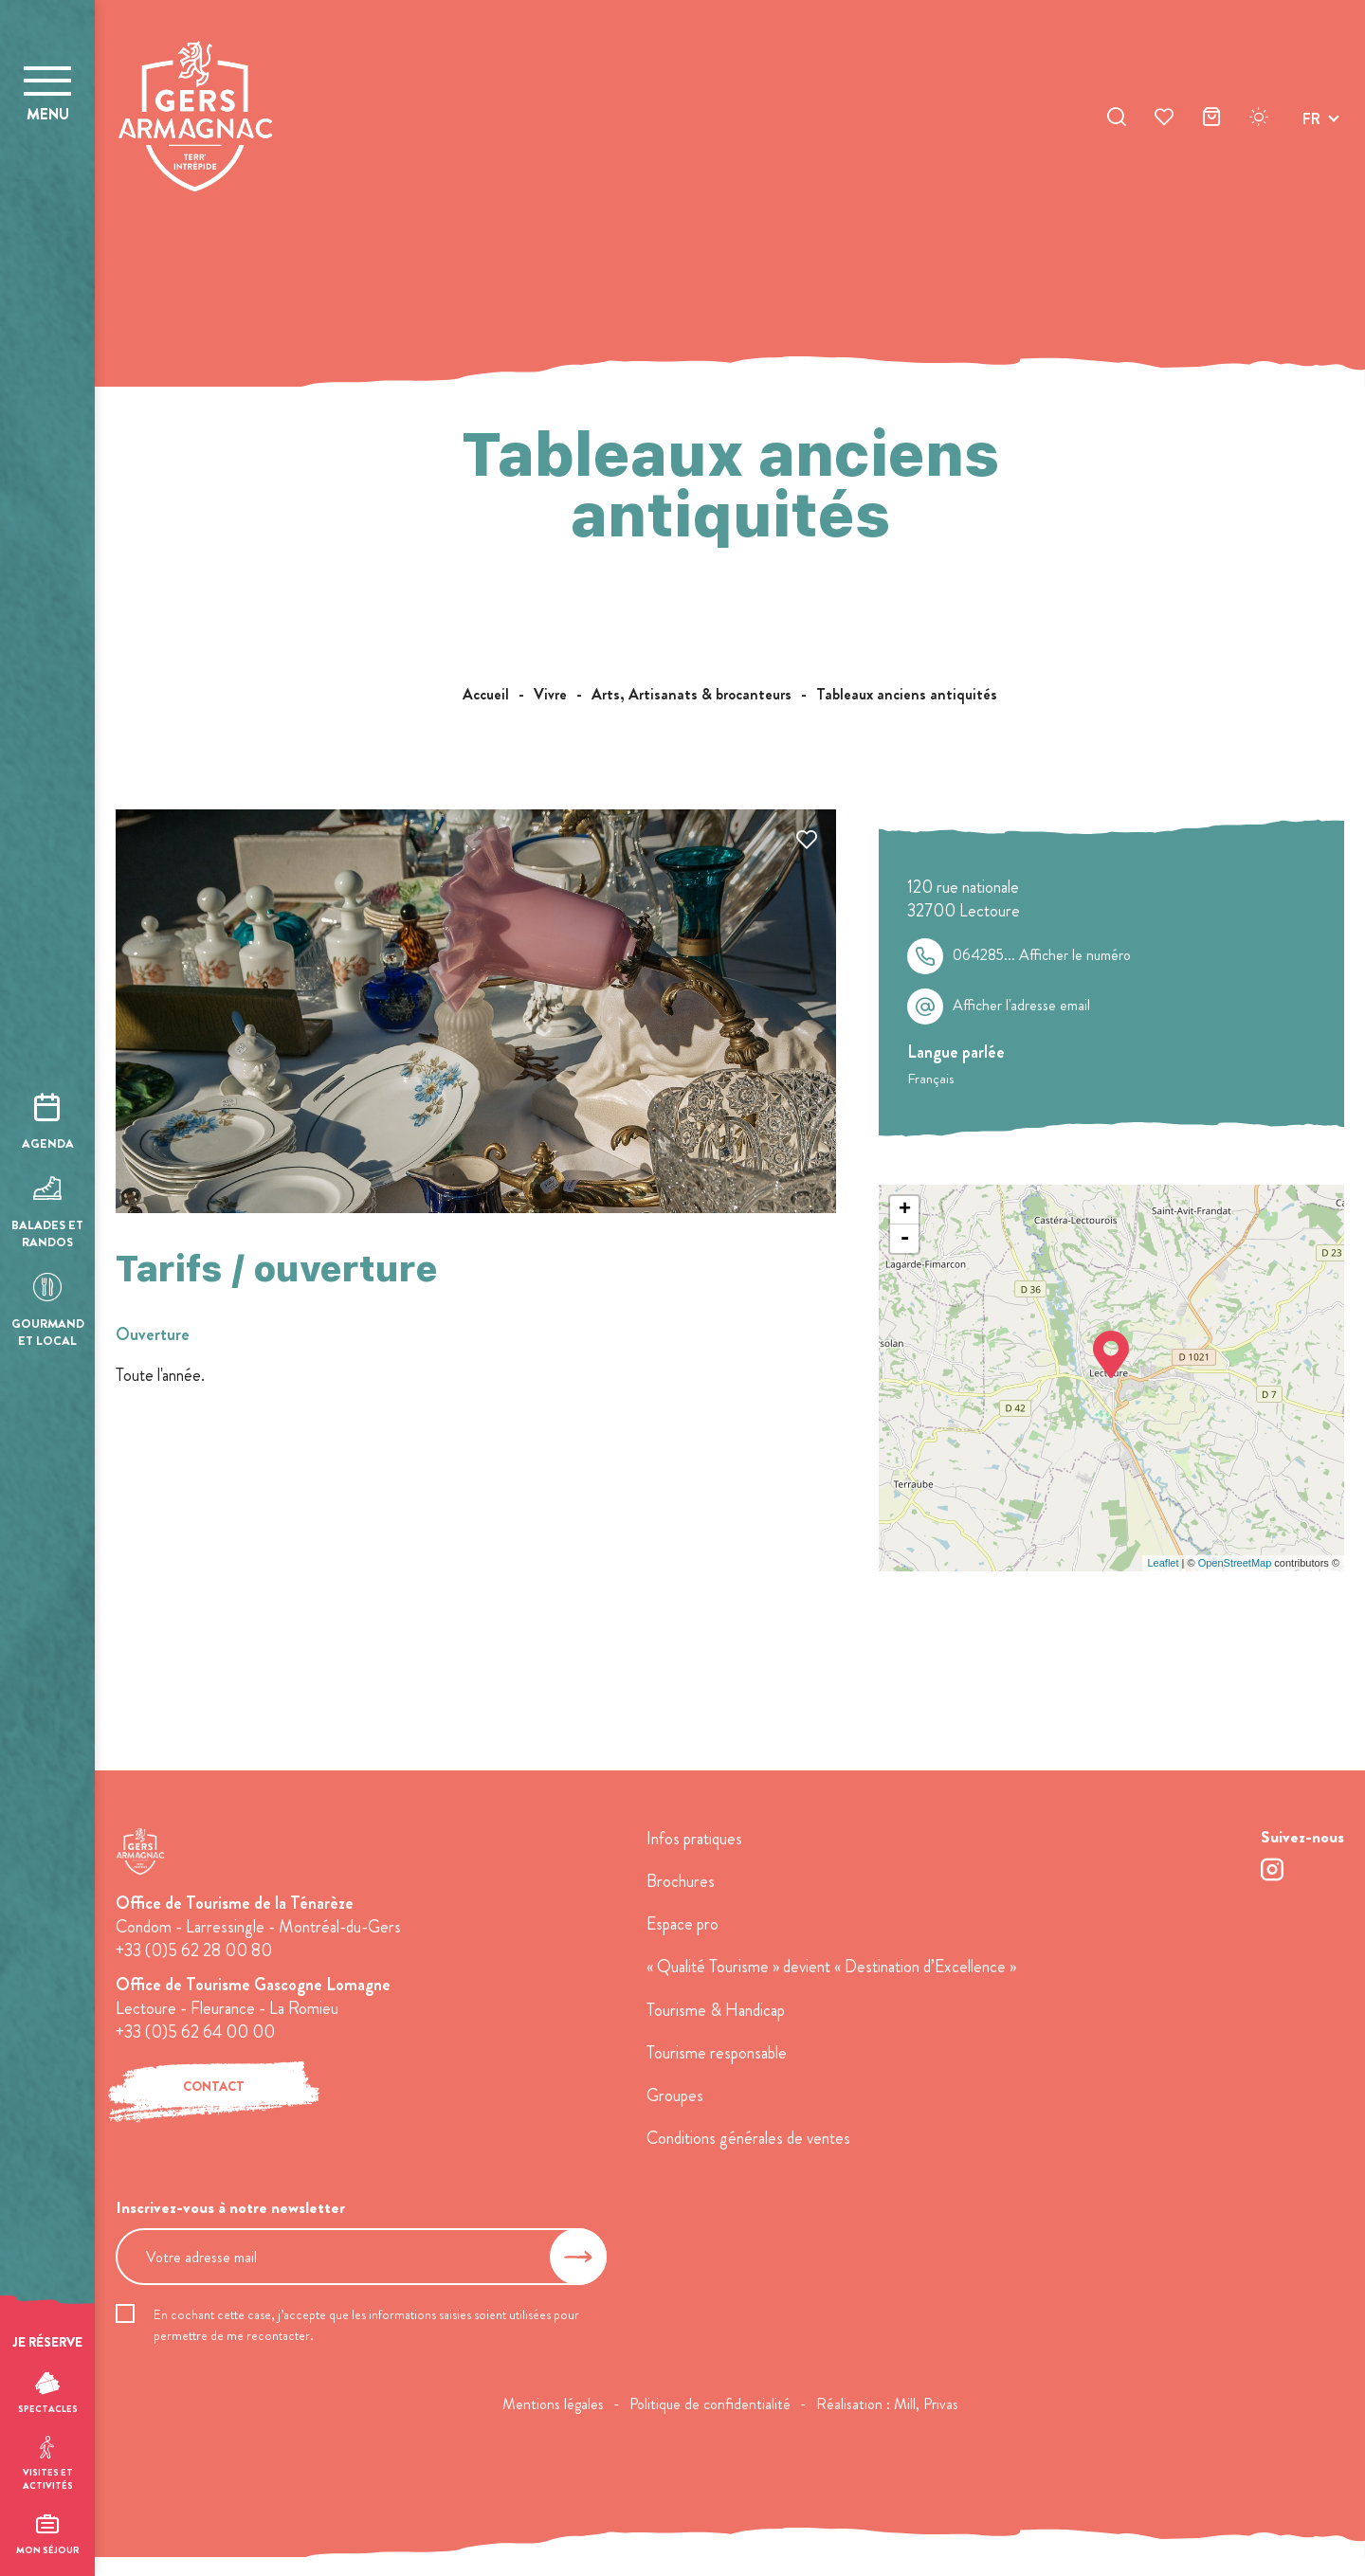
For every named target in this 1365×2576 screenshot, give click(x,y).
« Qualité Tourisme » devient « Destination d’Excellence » (831, 1966)
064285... (1042, 955)
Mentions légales (553, 2404)
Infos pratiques (694, 1838)
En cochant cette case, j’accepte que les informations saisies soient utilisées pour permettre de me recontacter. (366, 2325)
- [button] (905, 1239)
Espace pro (682, 1924)
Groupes (674, 2095)
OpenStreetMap (1235, 1563)
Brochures (680, 1881)
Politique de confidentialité (710, 2404)
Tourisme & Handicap (715, 2010)
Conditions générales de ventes (748, 2138)
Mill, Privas (926, 2404)
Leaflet (1162, 1563)
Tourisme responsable (716, 2053)
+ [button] (905, 1210)
